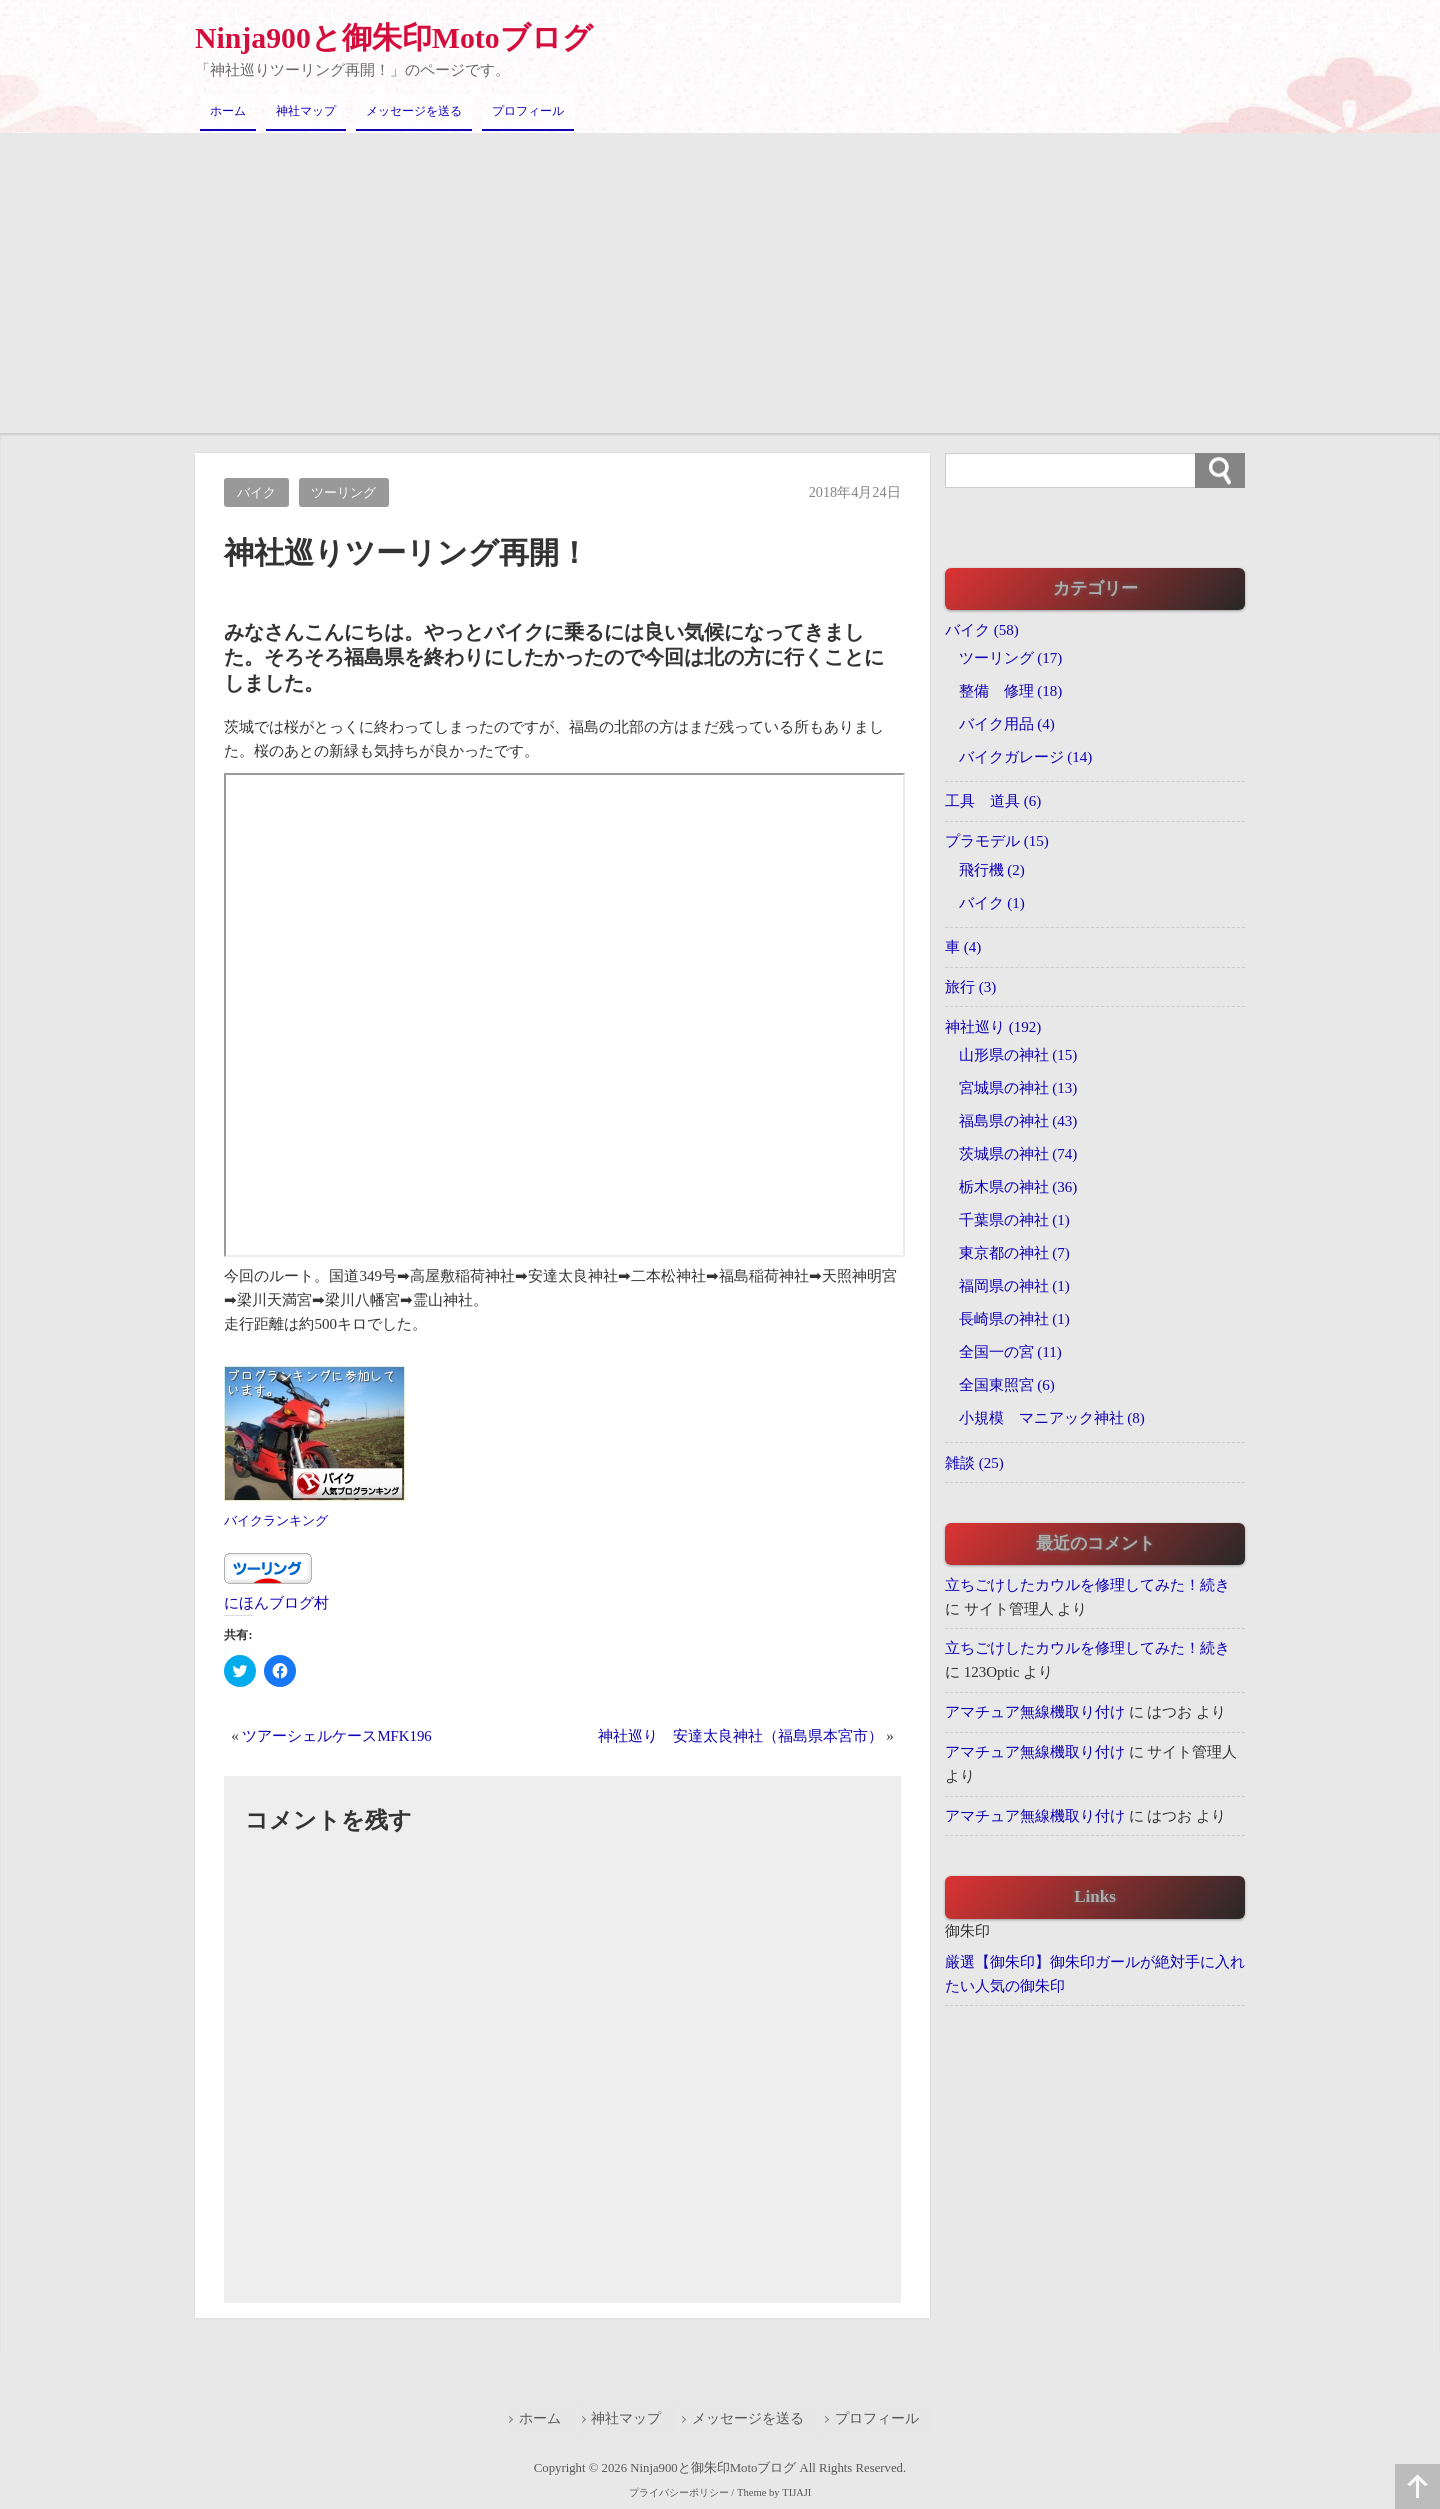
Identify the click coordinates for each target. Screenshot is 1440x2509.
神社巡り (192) (993, 1027)
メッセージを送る (414, 111)
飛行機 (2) (992, 869)
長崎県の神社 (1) (1014, 1319)
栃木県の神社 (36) (1018, 1187)
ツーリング (344, 492)
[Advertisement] (720, 282)
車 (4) (963, 947)
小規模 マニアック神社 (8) (1052, 1418)
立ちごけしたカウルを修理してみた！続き (1087, 1585)
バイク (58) (982, 629)
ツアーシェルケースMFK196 (337, 1735)
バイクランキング (280, 1520)
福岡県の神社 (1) (1014, 1286)
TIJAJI (801, 2491)
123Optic (992, 1673)
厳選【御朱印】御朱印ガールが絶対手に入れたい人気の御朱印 (1095, 1975)
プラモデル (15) (997, 841)
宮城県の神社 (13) (1018, 1088)
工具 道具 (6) (993, 801)
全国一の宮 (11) (1010, 1352)
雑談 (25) (974, 1463)
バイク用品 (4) (1007, 723)
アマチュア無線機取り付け (1035, 1713)
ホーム (228, 111)
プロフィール (528, 111)
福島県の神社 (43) (1018, 1121)
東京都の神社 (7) (1014, 1253)
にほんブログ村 (276, 1603)
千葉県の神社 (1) (1014, 1220)
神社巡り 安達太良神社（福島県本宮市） (740, 1735)
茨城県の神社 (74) (1018, 1154)
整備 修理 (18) (1011, 690)
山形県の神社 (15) (1018, 1055)
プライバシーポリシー (679, 2491)
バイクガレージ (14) (1026, 756)
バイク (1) (992, 902)
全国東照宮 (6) (1007, 1385)
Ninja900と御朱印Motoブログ (394, 37)
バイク (256, 492)
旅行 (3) (970, 987)
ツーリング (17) (1011, 657)
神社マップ (306, 111)
